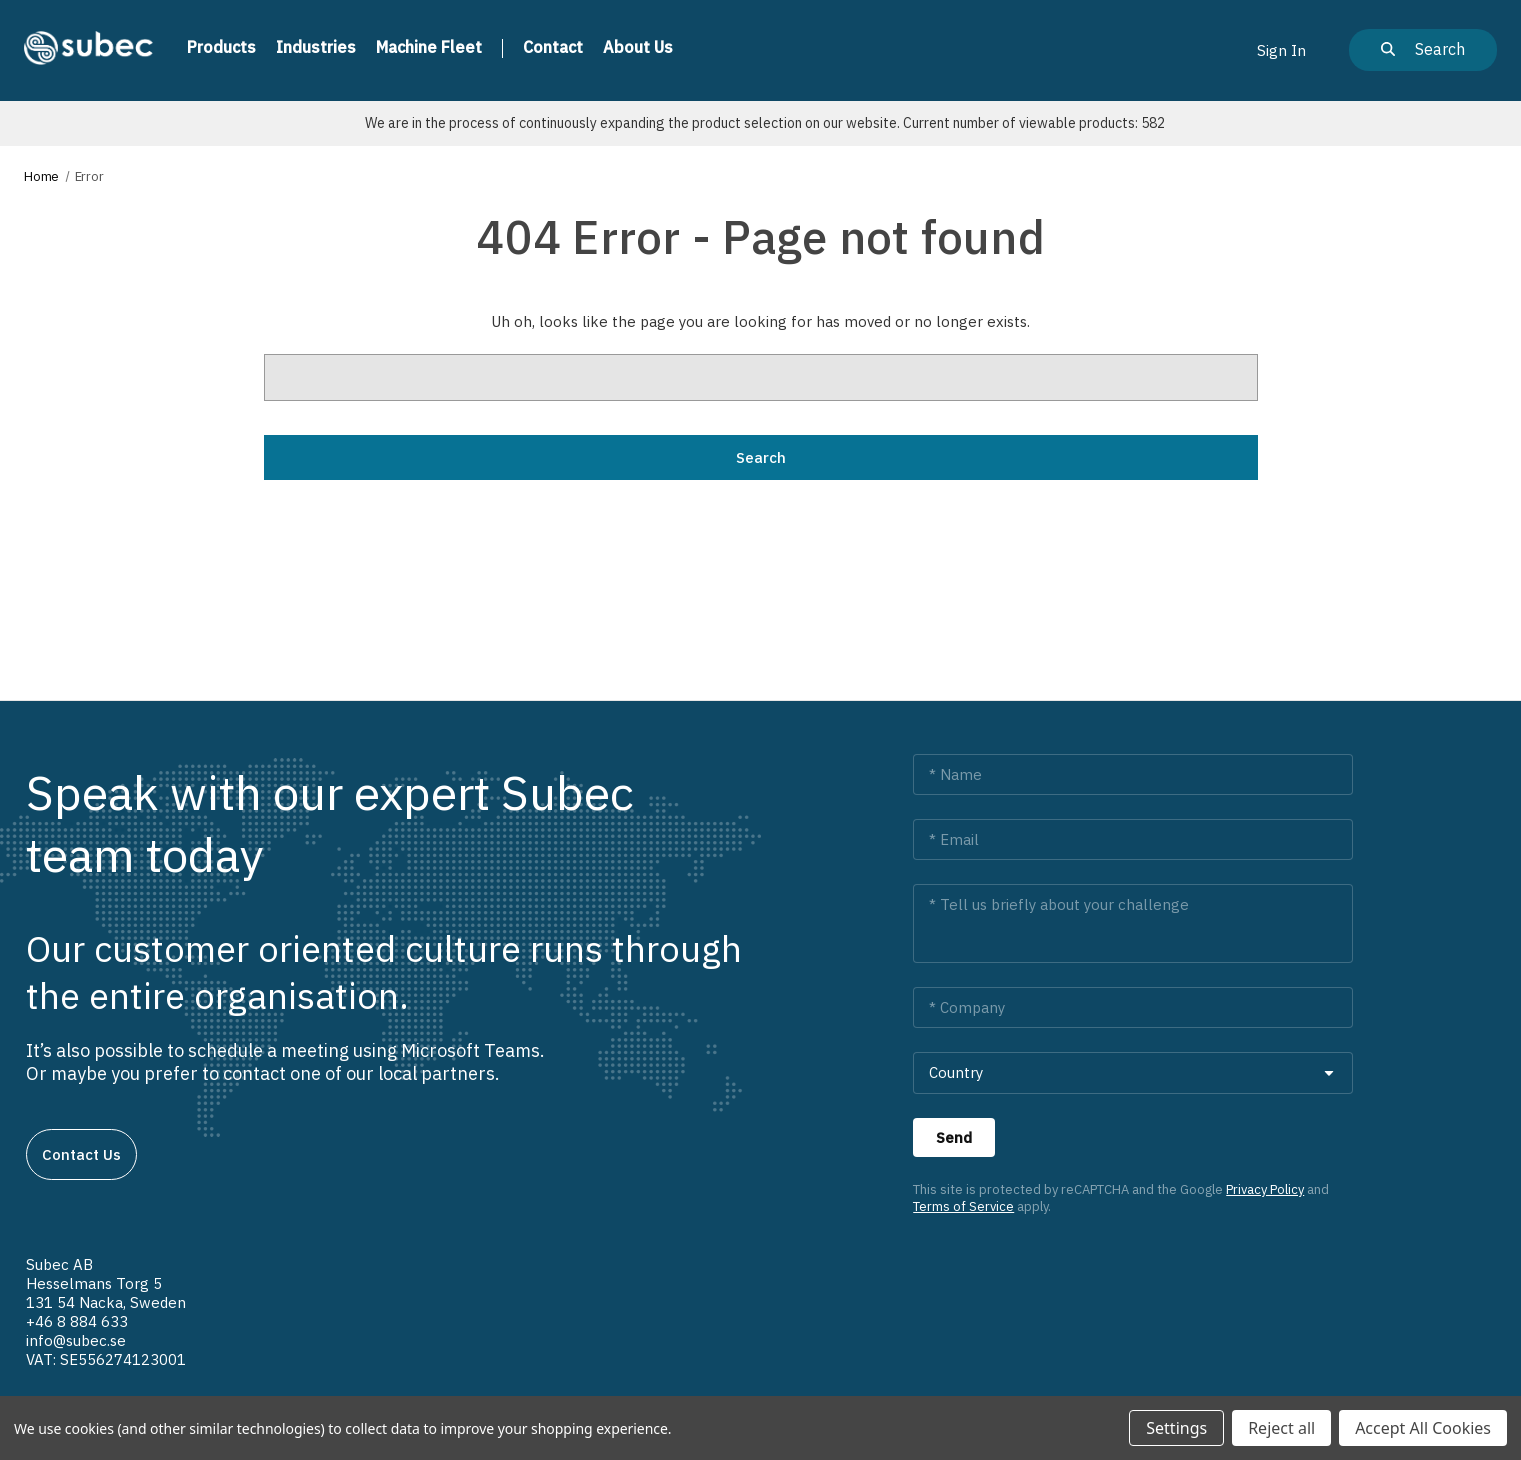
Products (221, 47)
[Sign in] (1281, 50)
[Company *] (1133, 1007)
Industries (316, 47)
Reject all (1281, 1428)
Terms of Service (963, 1206)
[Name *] (1133, 774)
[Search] (1423, 50)
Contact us (81, 1154)
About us (638, 47)
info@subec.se (76, 1340)
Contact (553, 47)
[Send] (954, 1137)
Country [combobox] (956, 1072)
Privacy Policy (1265, 1189)
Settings (1176, 1428)
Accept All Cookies (1423, 1428)
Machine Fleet (429, 47)
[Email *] (1133, 839)
